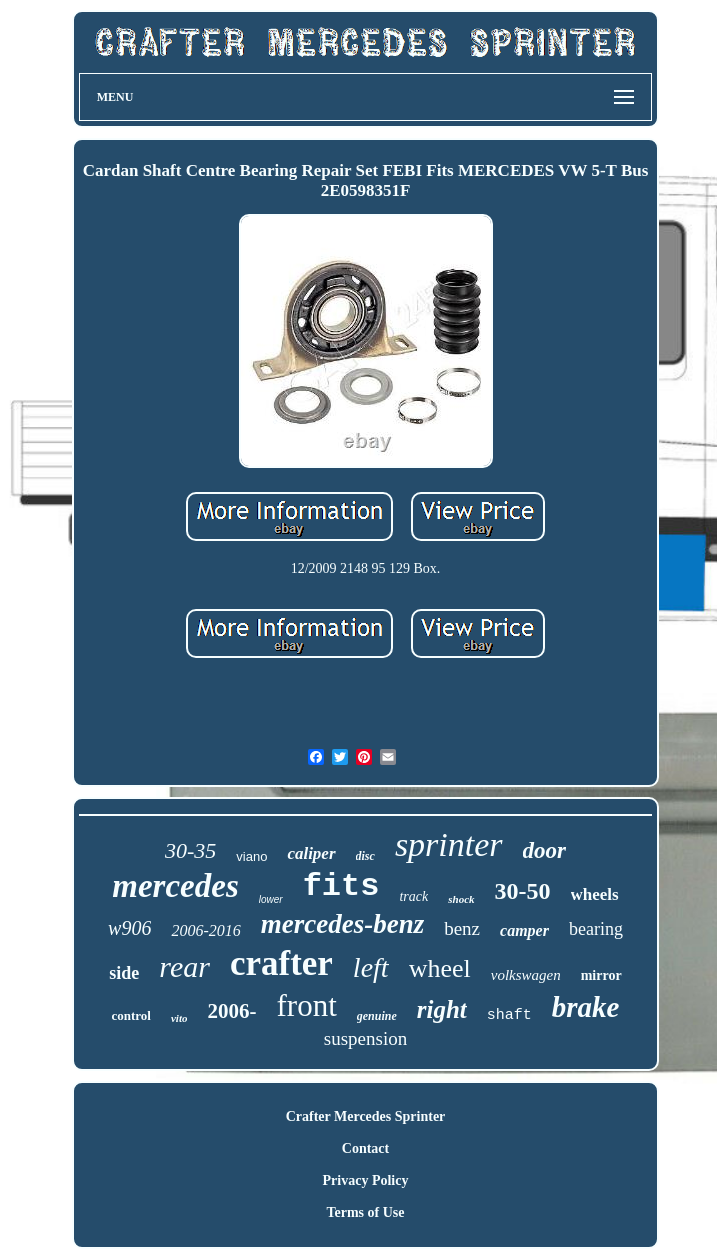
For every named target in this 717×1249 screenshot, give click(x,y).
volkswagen (526, 975)
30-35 (190, 850)
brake (586, 1007)
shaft (509, 1015)
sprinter (449, 844)
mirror (601, 975)
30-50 (523, 891)
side (124, 973)
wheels (595, 894)
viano (251, 856)
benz (462, 928)
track (413, 896)
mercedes (175, 886)
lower (271, 899)
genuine (377, 1016)
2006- (231, 1011)
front (306, 1005)
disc (365, 856)
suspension (365, 1038)
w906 (129, 928)
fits (341, 886)
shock (461, 899)
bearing (596, 929)
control (131, 1015)
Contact (365, 1148)
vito (179, 1018)
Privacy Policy (366, 1180)
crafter (281, 963)
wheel (440, 968)
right (442, 1009)
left (371, 967)
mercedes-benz (342, 924)
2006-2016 (205, 930)
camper (524, 930)
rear (184, 966)
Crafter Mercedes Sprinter (366, 1116)
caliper (311, 853)
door (544, 850)
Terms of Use (365, 1212)
